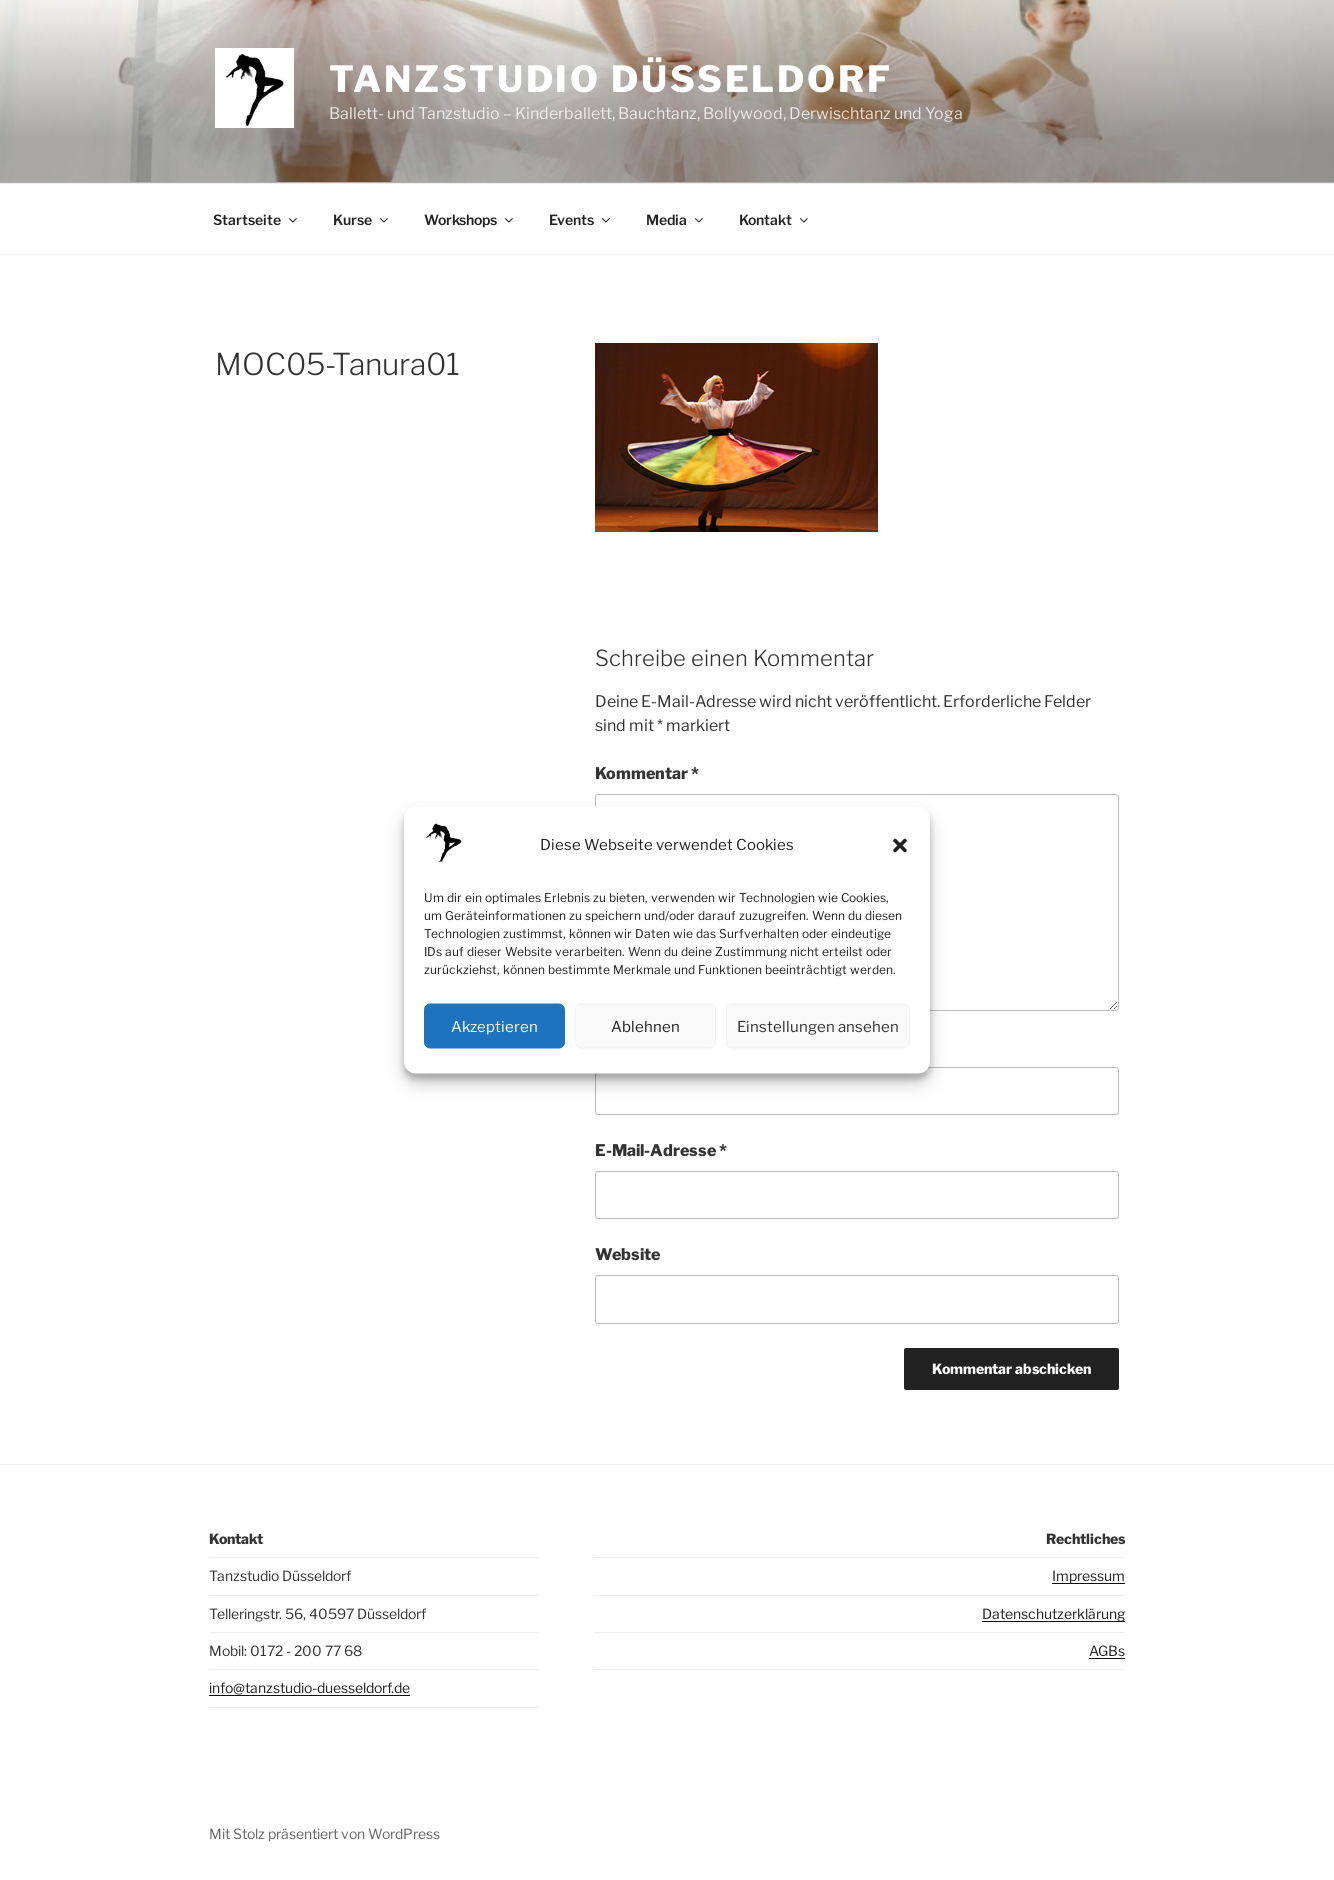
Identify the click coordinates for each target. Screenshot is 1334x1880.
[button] (900, 845)
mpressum (1090, 1575)
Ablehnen (645, 1026)
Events (581, 219)
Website (627, 1254)
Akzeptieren (494, 1026)
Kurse (362, 219)
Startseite (256, 219)
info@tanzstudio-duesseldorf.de (309, 1687)
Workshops (470, 219)
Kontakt (775, 219)
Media (676, 219)
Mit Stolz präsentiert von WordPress (324, 1833)
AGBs (1107, 1650)
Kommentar (647, 773)
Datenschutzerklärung (1053, 1613)
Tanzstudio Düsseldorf (610, 79)
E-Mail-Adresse (661, 1150)
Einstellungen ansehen (818, 1026)
